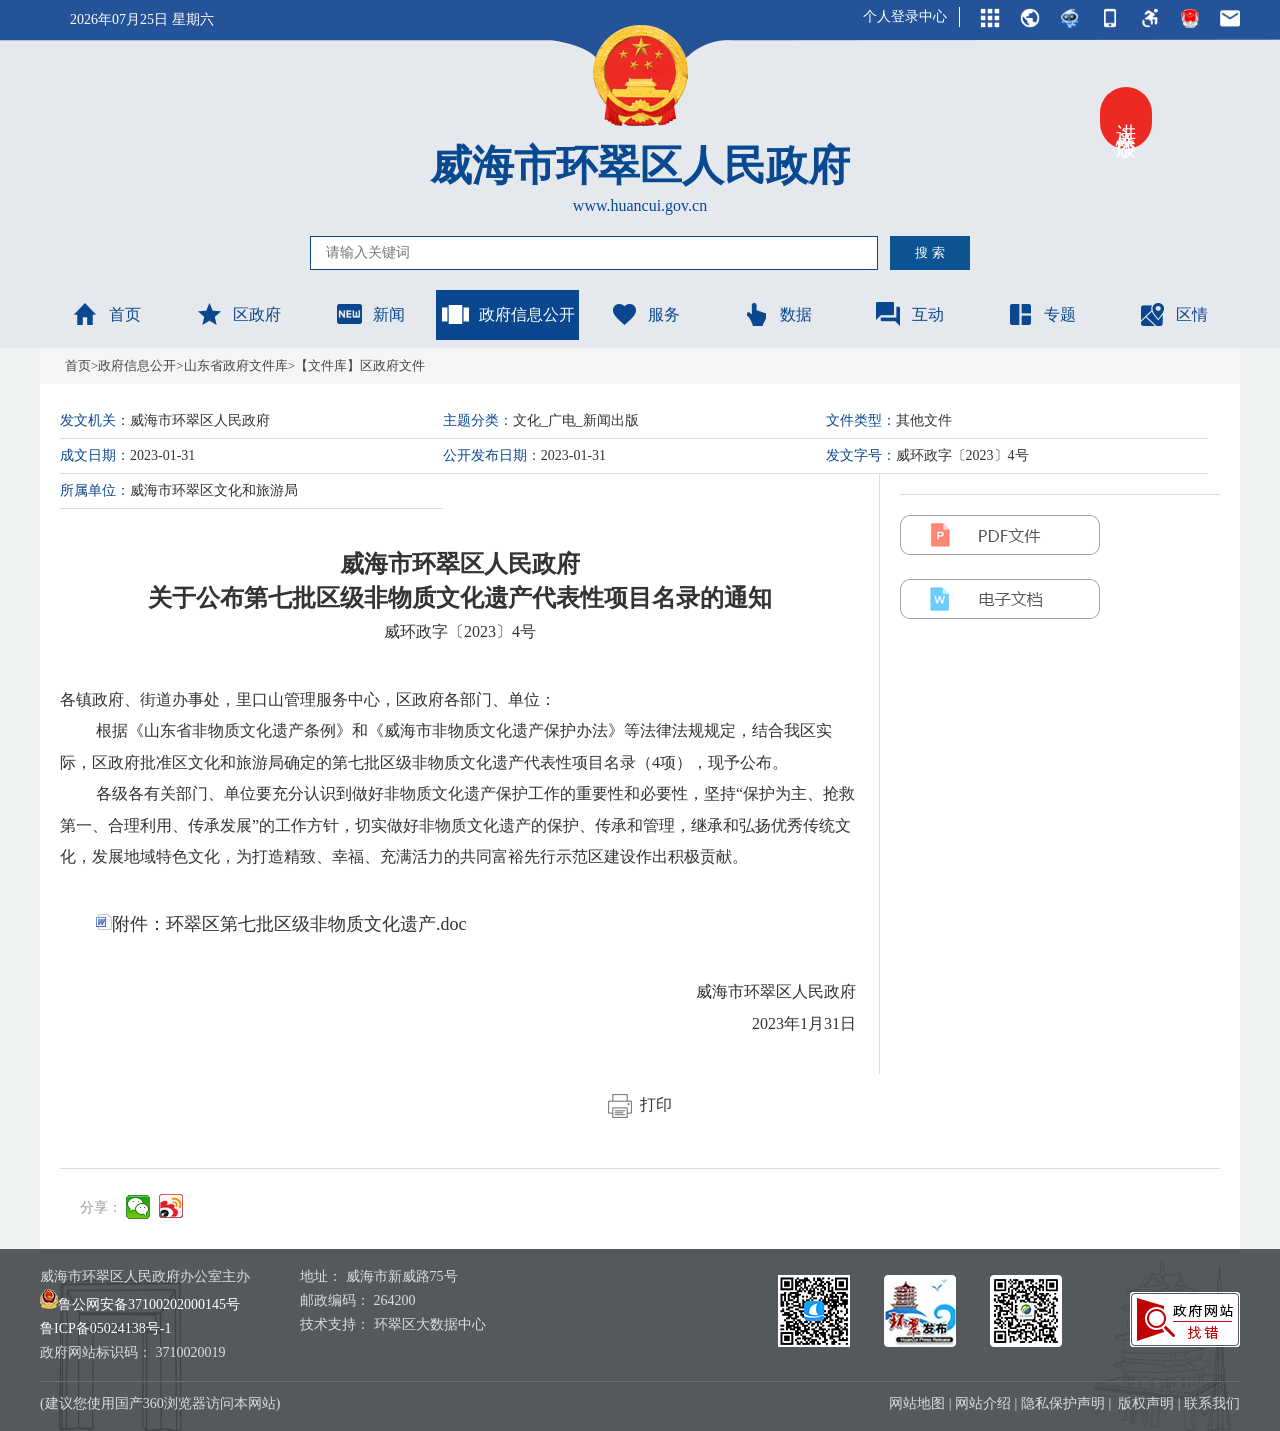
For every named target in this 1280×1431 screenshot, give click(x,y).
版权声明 (1146, 1403)
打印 (640, 1104)
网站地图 (917, 1403)
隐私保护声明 (1063, 1403)
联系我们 (1212, 1403)
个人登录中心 (905, 16)
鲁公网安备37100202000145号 (140, 1304)
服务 (645, 314)
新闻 (370, 314)
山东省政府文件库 (236, 365)
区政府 (238, 314)
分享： (101, 1207)
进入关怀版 (1126, 118)
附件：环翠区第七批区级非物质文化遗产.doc (281, 924)
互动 (909, 314)
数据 (777, 314)
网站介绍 (983, 1403)
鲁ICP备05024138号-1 (105, 1328)
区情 (1173, 314)
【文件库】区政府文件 (360, 365)
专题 (1041, 314)
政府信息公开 (508, 314)
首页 (106, 314)
